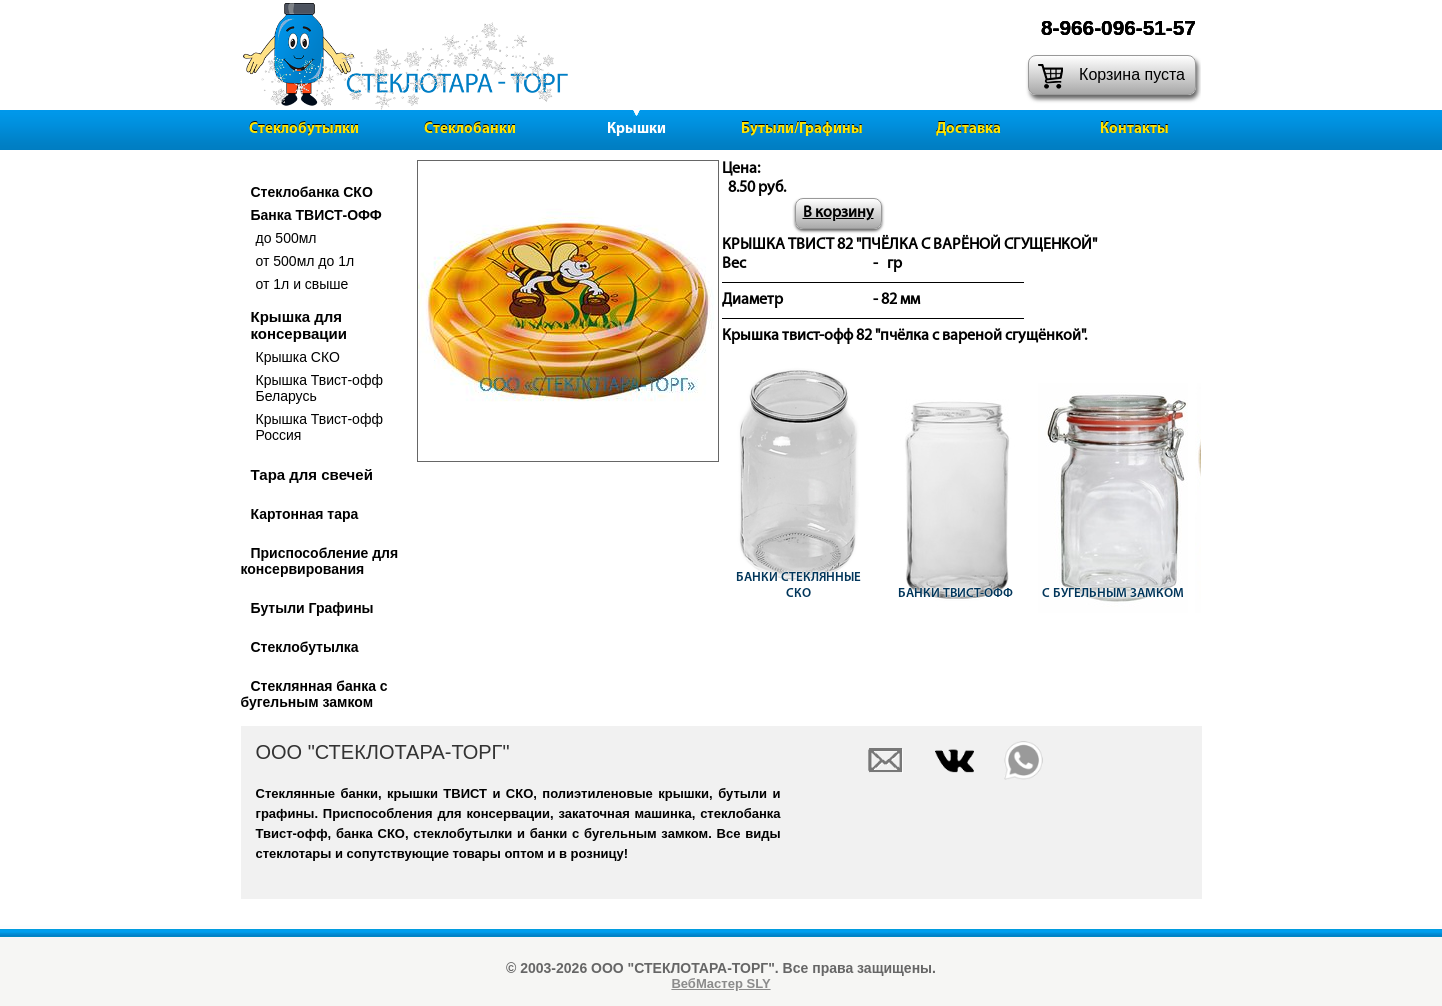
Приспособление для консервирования (320, 561)
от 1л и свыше (302, 284)
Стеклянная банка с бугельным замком (314, 694)
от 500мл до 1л (305, 261)
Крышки (636, 129)
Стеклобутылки (304, 129)
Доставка (968, 129)
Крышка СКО (298, 357)
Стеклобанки (470, 129)
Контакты (1134, 129)
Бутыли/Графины (802, 129)
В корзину (838, 213)
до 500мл (286, 238)
